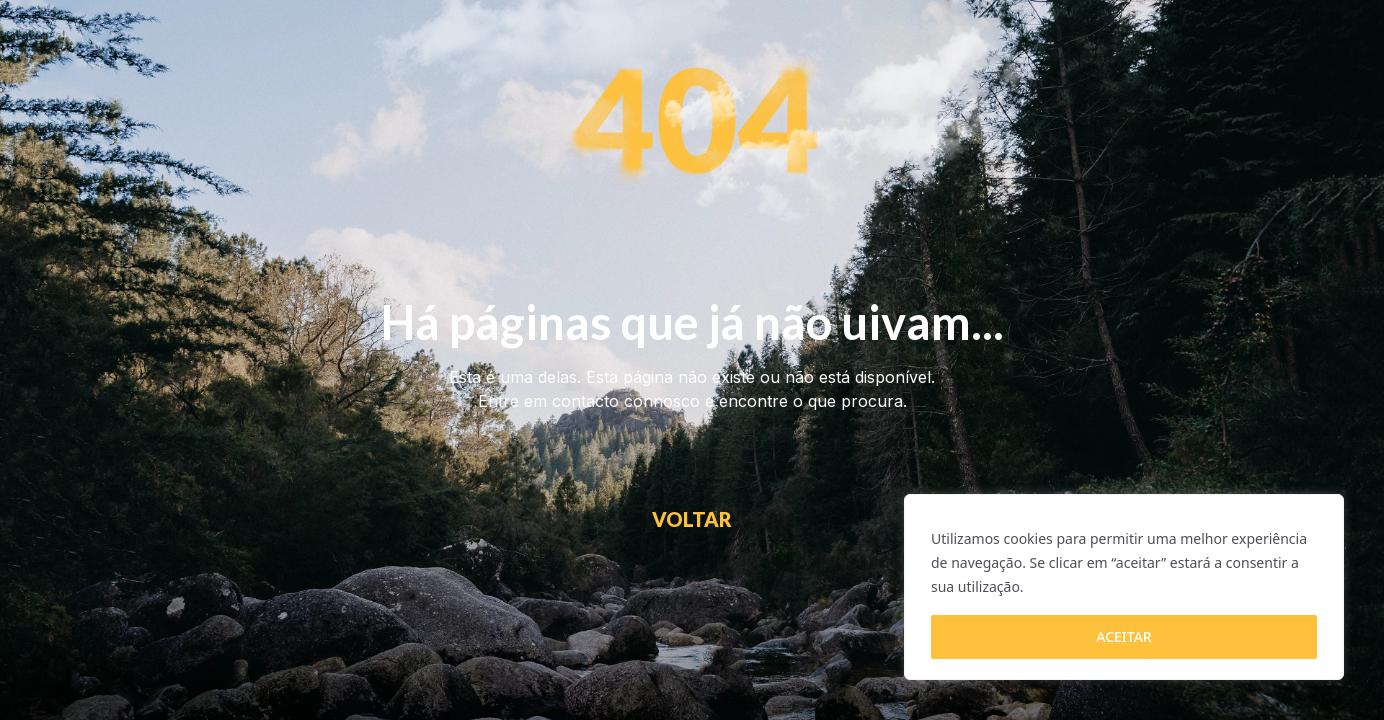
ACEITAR (1123, 636)
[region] (1124, 587)
